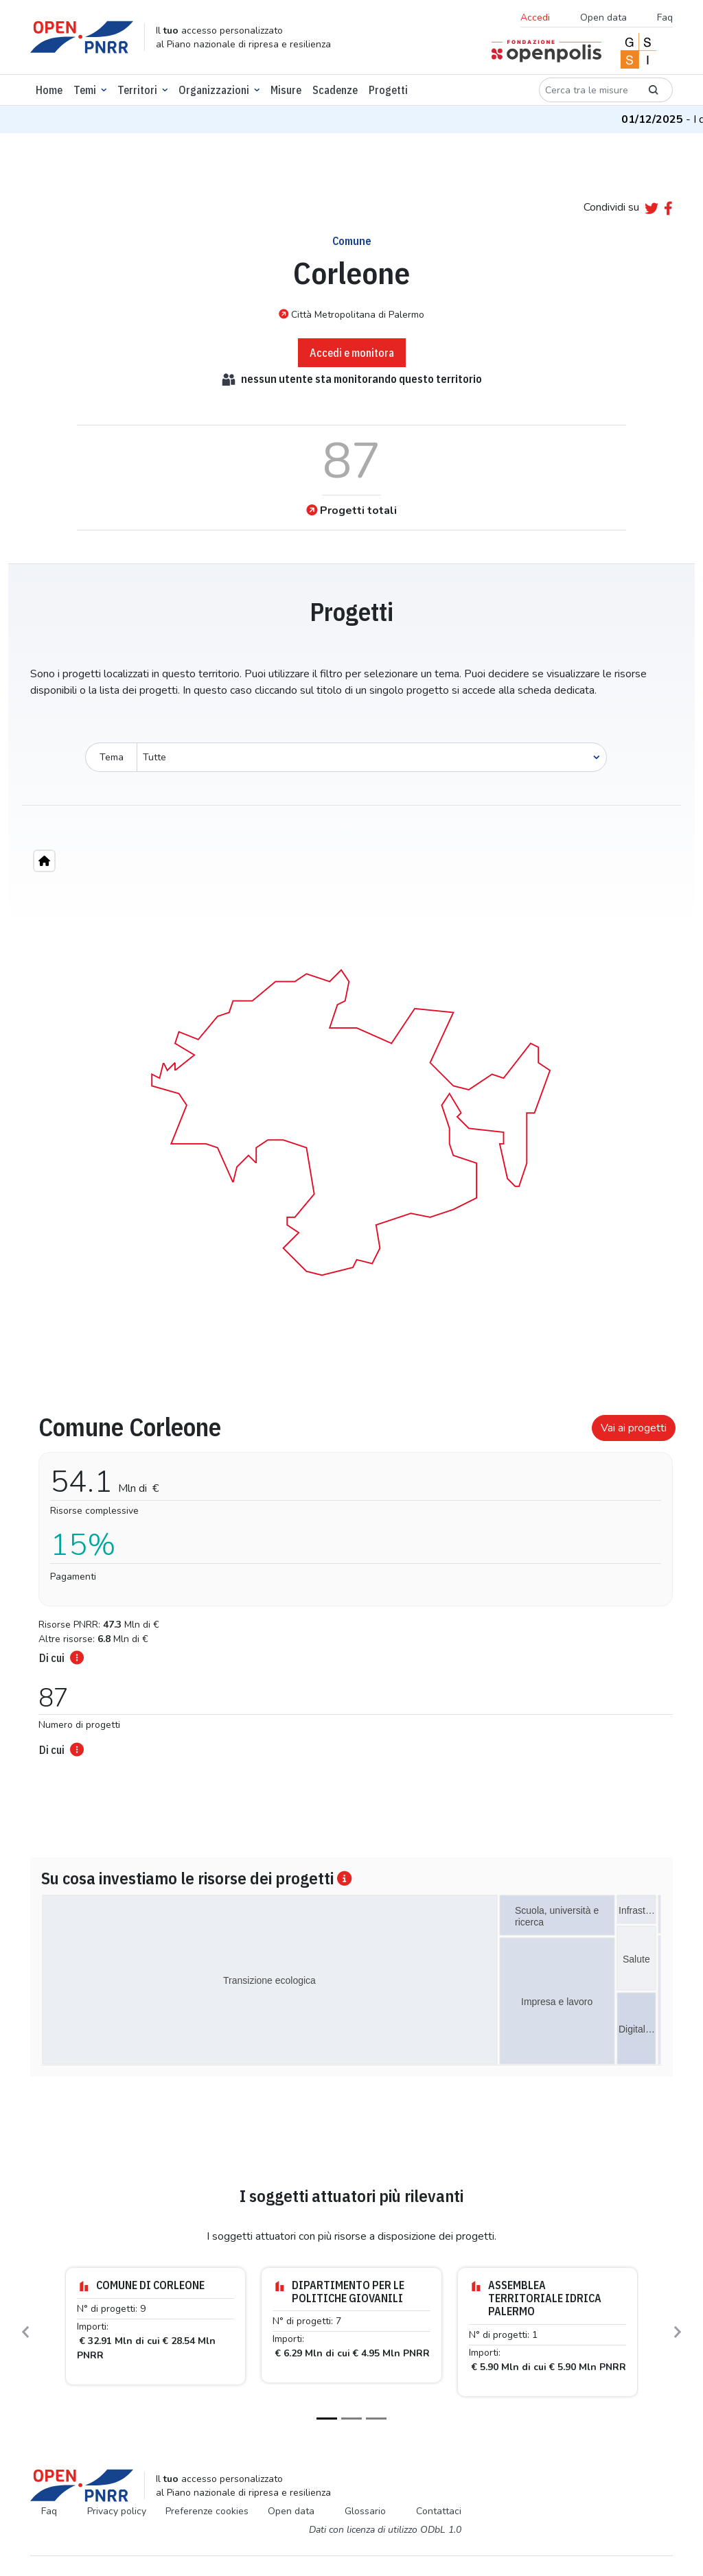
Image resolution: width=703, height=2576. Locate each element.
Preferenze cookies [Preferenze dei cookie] (207, 2511)
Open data (603, 17)
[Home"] (44, 861)
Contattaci (438, 2511)
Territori (137, 90)
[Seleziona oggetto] (372, 757)
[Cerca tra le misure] (587, 90)
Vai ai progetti (634, 1428)
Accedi (535, 17)
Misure (285, 90)
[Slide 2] (351, 2418)
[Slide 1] (326, 2418)
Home (49, 90)
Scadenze (335, 90)
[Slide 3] (376, 2418)
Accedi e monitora (352, 353)
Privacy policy (116, 2511)
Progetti (388, 90)
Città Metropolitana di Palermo (351, 314)
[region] (351, 1118)
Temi (84, 90)
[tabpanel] (351, 1581)
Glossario (365, 2511)
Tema (112, 757)
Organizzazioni (213, 90)
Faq (665, 17)
